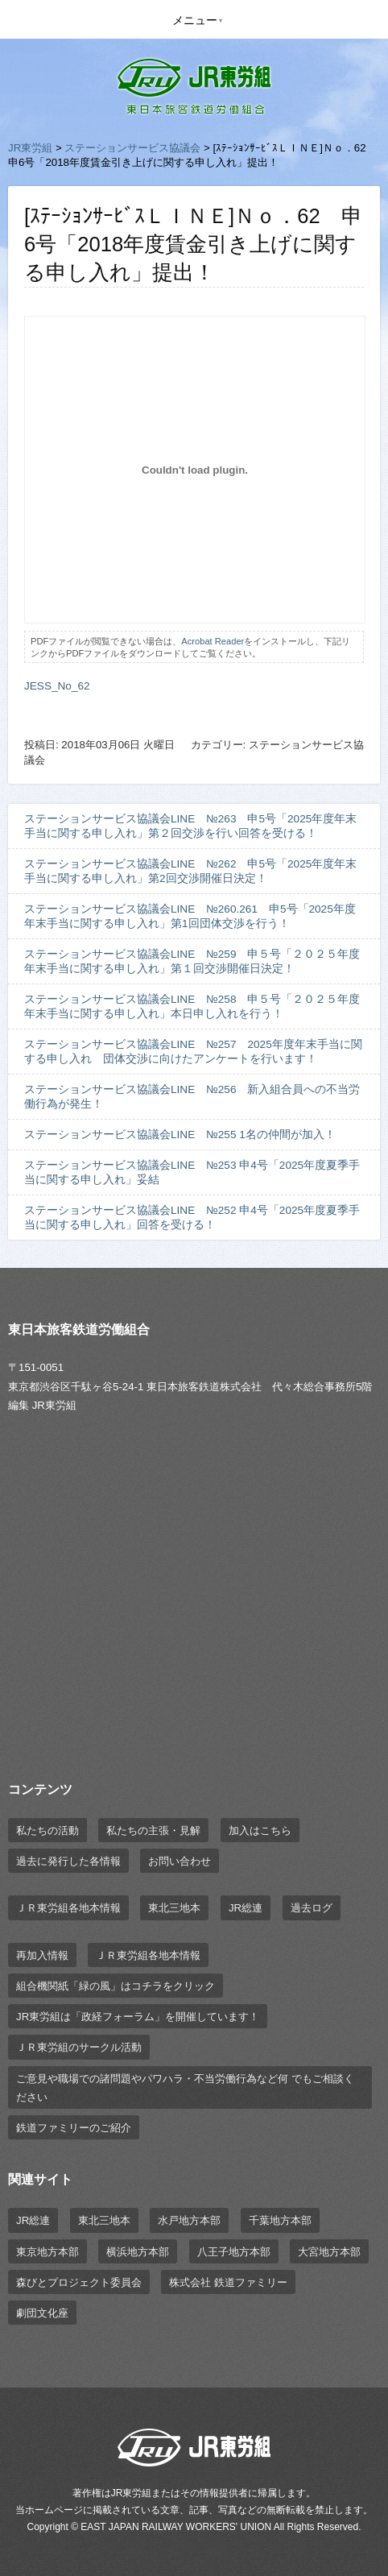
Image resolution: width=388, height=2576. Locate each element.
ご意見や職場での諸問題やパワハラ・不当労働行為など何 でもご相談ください (185, 2088)
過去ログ (311, 1908)
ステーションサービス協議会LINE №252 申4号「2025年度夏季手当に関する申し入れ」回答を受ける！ (192, 1217)
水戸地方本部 (189, 2220)
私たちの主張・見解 (153, 1830)
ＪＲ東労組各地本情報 (68, 1908)
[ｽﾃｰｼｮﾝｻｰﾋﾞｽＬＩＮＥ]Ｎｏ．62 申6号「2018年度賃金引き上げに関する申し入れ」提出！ (193, 244)
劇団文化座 (42, 2313)
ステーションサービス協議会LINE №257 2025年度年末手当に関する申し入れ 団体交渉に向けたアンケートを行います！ (193, 1051)
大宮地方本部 (329, 2252)
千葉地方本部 (280, 2220)
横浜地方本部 (137, 2252)
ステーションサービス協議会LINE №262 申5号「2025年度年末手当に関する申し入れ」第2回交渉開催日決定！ (190, 871)
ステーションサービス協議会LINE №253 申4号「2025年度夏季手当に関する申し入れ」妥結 (192, 1172)
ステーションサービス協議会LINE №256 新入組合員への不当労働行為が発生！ (192, 1096)
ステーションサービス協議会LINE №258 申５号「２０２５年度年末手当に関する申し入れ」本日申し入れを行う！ (192, 1006)
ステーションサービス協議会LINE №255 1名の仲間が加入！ (180, 1135)
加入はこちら (260, 1830)
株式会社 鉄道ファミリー (228, 2282)
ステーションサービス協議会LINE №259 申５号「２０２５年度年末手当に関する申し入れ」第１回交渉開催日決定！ (192, 961)
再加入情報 (42, 1955)
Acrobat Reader (212, 641)
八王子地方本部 (233, 2252)
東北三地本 (174, 1908)
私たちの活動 (47, 1830)
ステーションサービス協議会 (132, 148)
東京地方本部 (47, 2252)
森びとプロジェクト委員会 (79, 2282)
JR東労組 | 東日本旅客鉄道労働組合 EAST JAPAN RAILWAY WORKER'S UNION (194, 87)
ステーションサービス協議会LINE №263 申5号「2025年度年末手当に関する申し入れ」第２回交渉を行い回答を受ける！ (190, 826)
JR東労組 (30, 148)
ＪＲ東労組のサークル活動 (79, 2047)
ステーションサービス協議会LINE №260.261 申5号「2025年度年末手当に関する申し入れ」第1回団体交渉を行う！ (190, 916)
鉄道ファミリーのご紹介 (73, 2128)
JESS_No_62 (57, 686)
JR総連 (245, 1908)
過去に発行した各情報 (68, 1861)
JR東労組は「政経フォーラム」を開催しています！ (137, 2017)
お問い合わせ (179, 1861)
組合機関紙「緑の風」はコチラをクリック (115, 1986)
